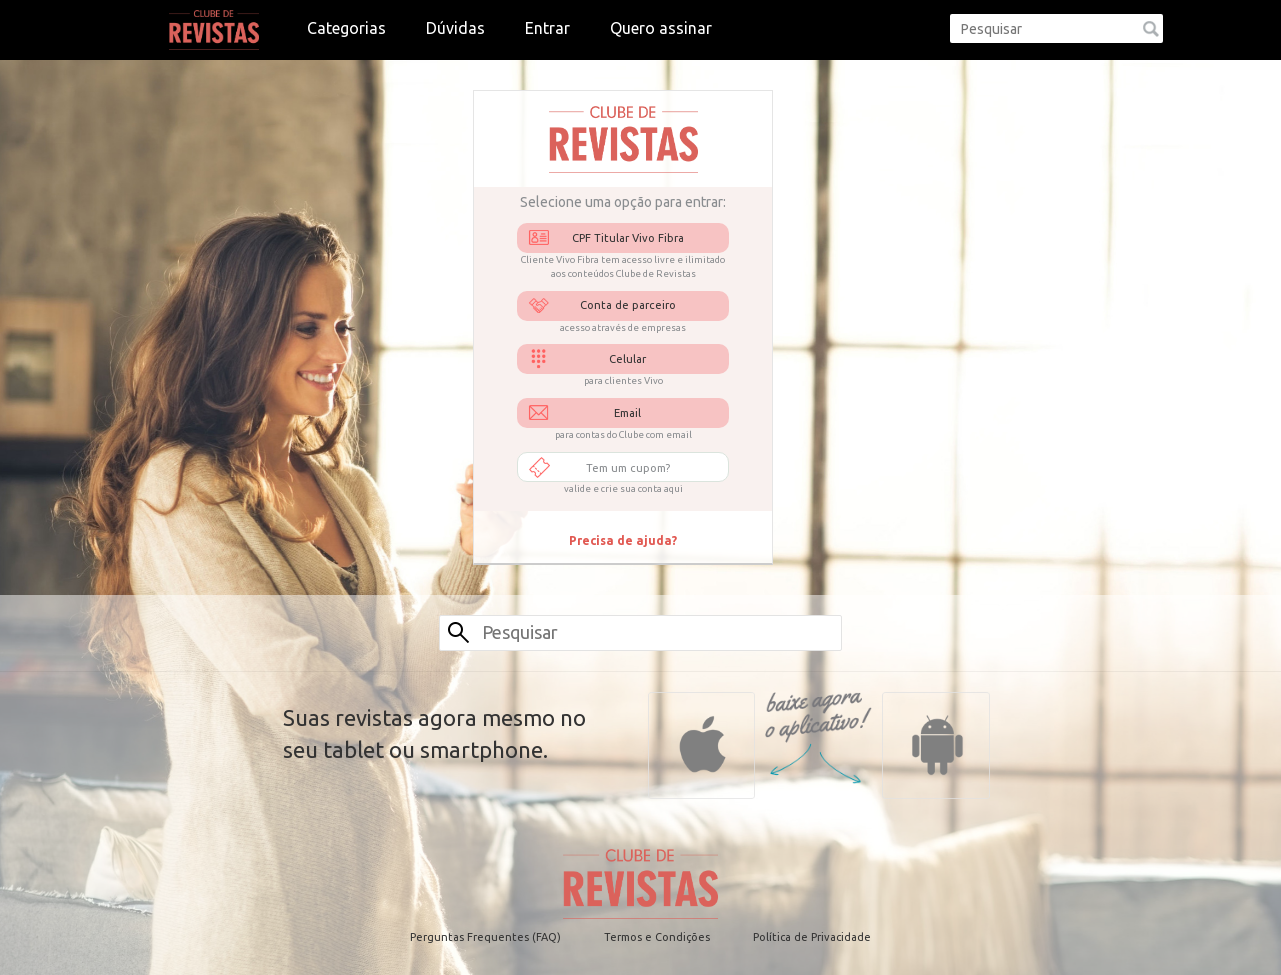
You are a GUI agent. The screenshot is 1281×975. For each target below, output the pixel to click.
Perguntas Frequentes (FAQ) (485, 937)
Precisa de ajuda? (623, 540)
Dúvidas (455, 28)
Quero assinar (661, 28)
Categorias (346, 28)
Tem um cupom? (628, 468)
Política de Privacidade (812, 937)
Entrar (547, 28)
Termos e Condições (657, 937)
